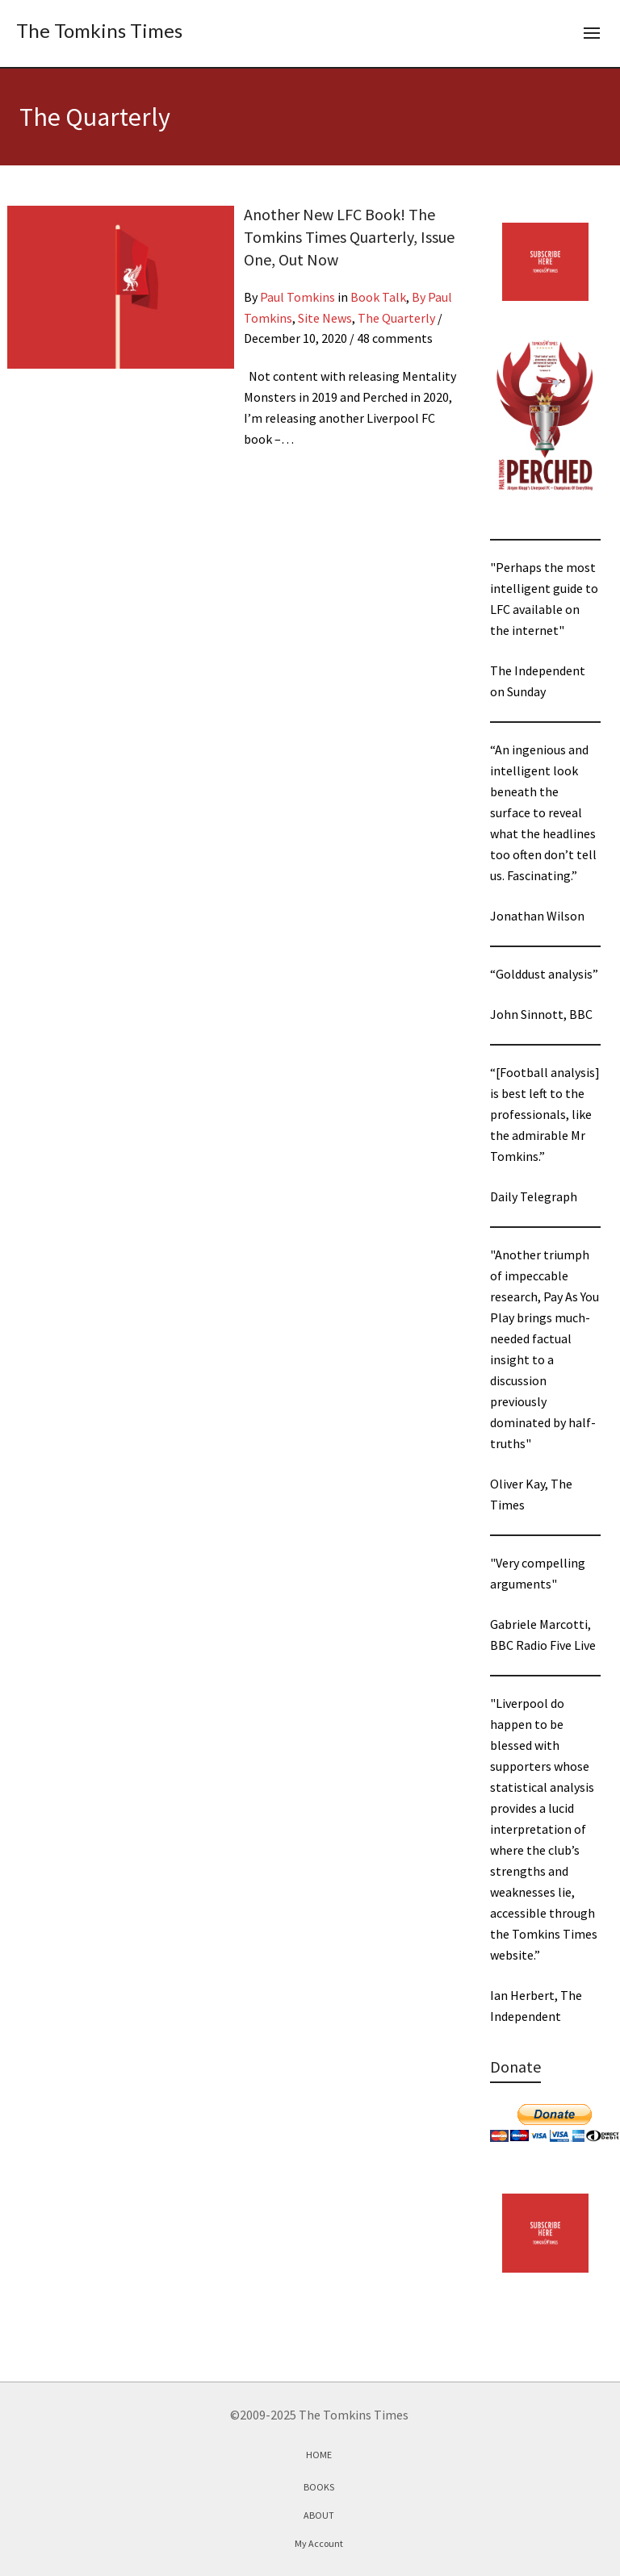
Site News (325, 318)
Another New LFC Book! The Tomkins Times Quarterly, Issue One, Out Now (349, 236)
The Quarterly (396, 318)
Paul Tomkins (297, 297)
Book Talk (378, 297)
